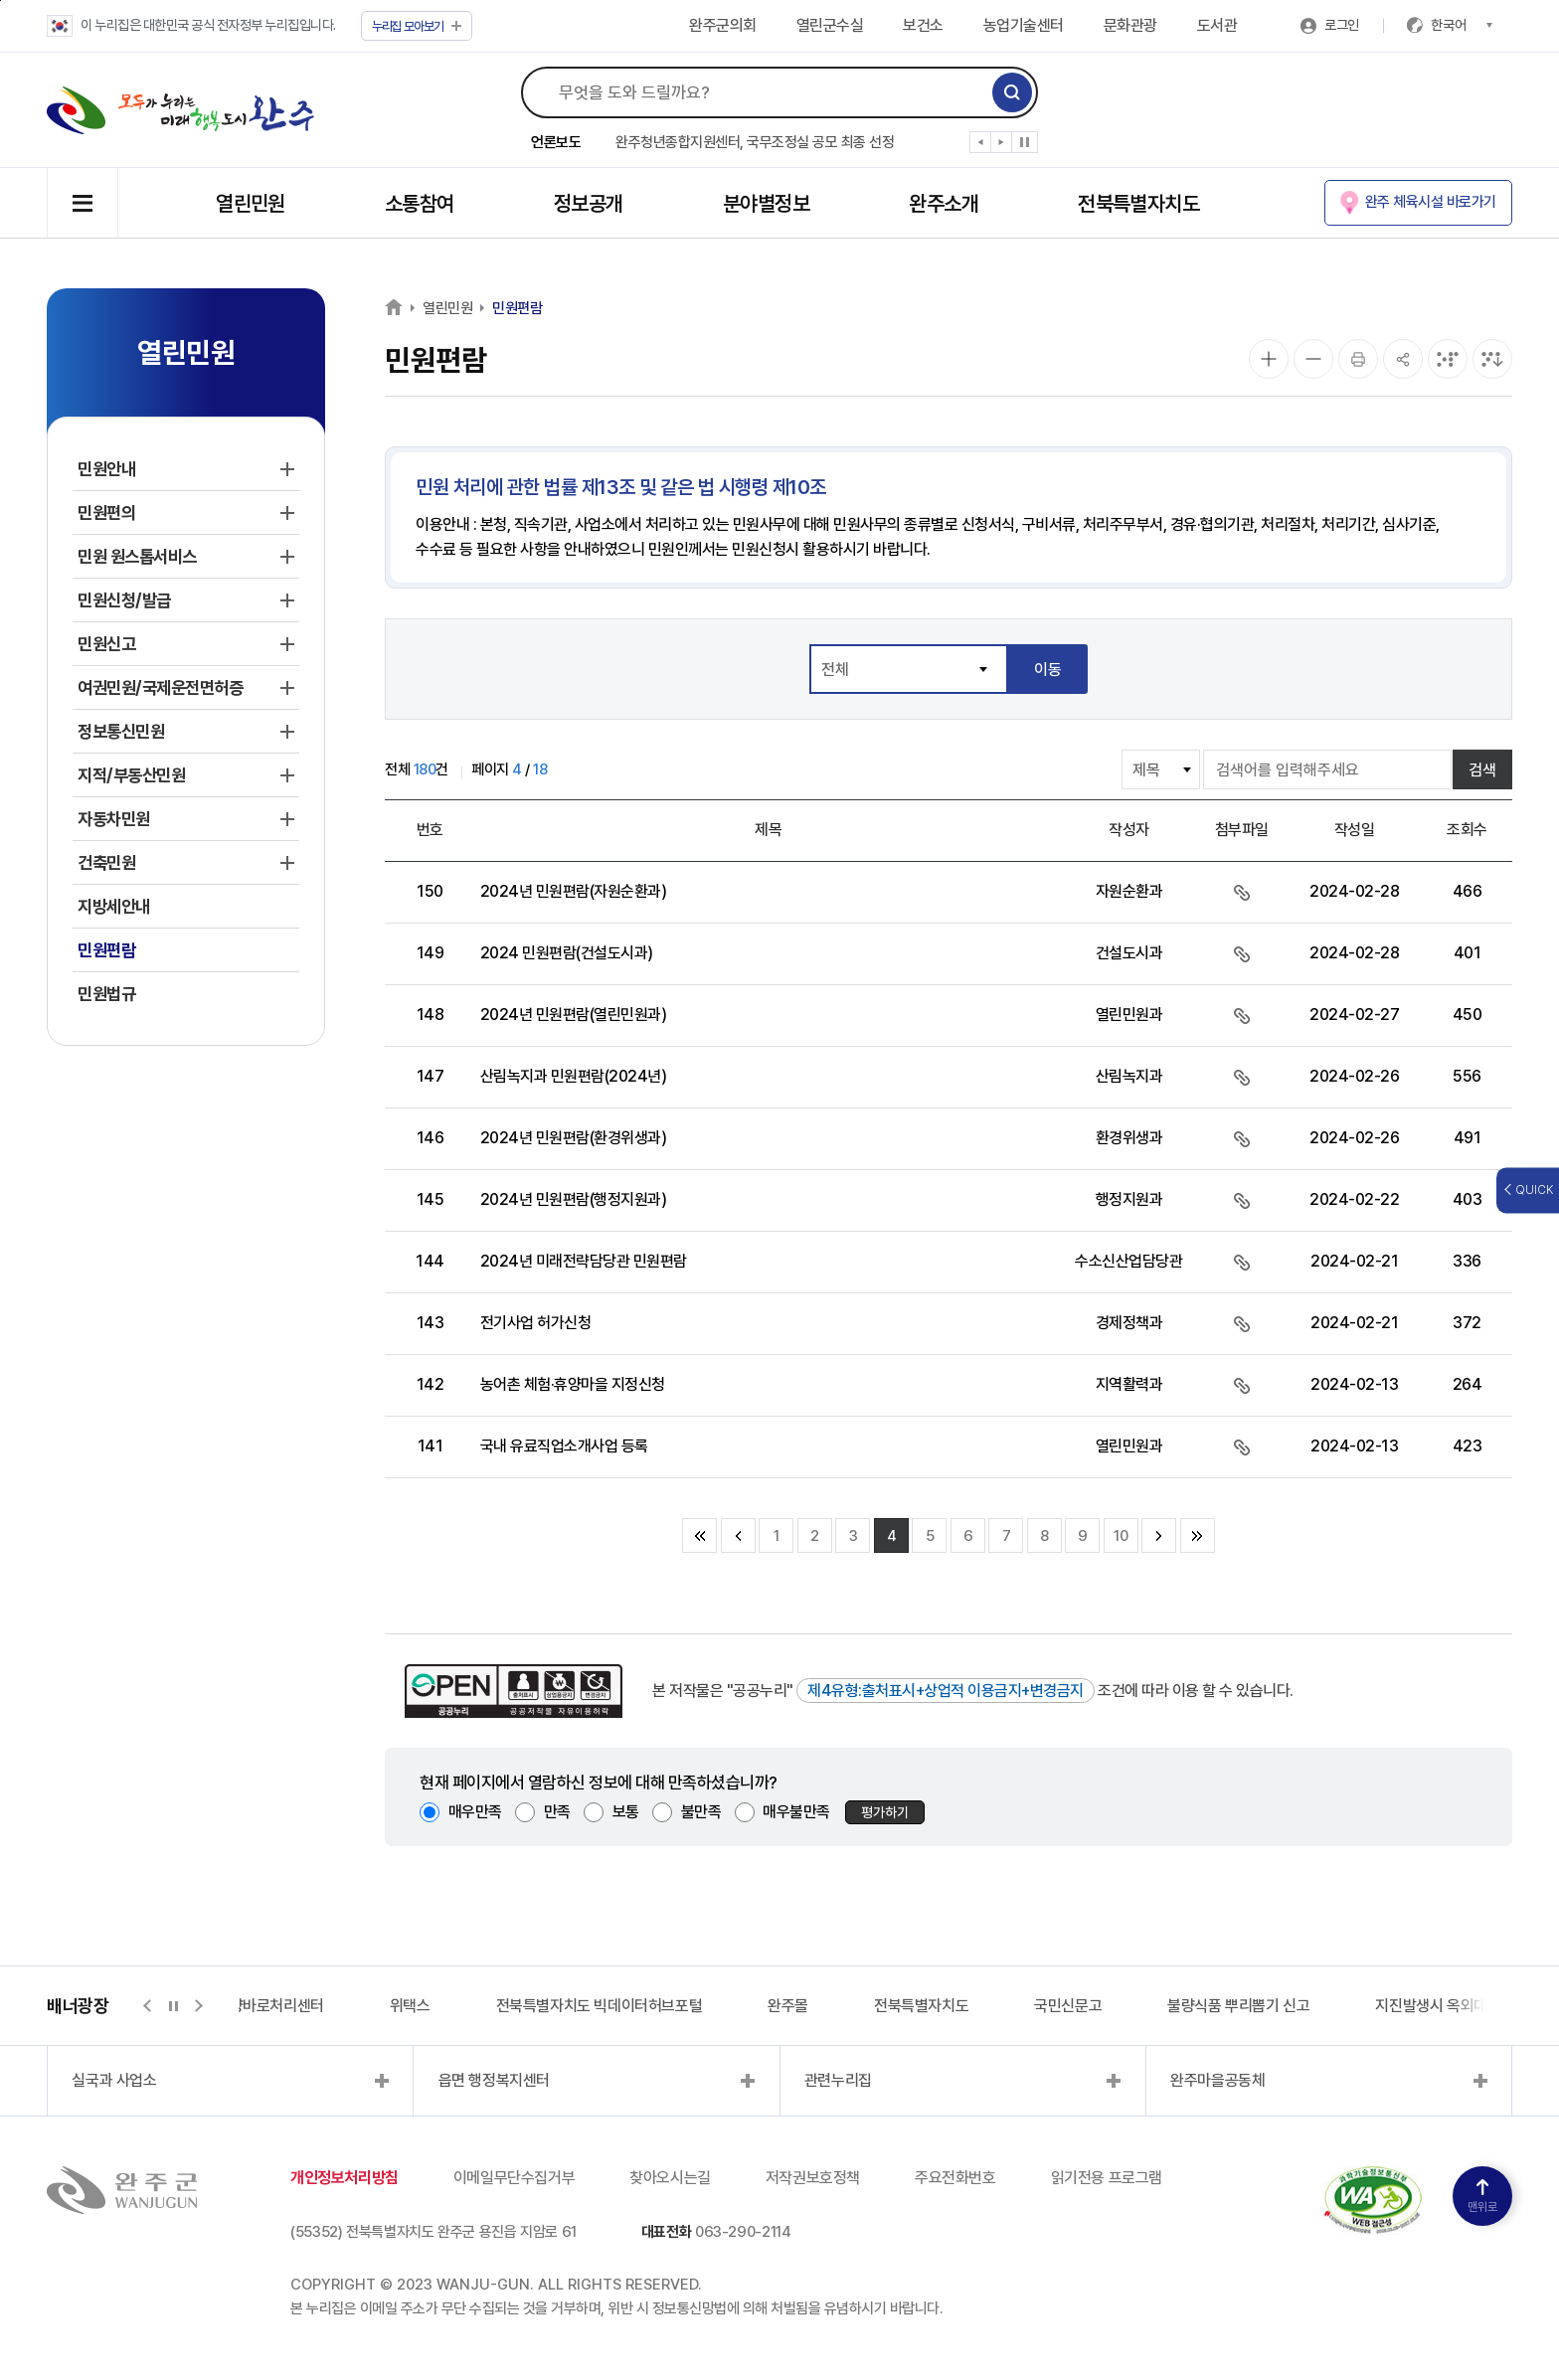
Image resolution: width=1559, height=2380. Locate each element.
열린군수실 (830, 25)
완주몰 (788, 2005)
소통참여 (419, 203)
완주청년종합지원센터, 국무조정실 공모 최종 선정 (754, 142)
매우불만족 (796, 1811)
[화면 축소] (1313, 359)
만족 (557, 1811)
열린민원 (250, 203)
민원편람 (517, 308)
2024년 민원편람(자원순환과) (573, 891)
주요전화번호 (955, 2177)
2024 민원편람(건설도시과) (566, 952)
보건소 (923, 25)
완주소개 (943, 203)
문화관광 (1130, 25)
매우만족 (475, 1811)
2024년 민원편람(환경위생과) (573, 1137)
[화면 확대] (1269, 359)
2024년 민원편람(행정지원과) (573, 1199)
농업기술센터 (1023, 25)
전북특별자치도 (1138, 203)
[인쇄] (1358, 359)
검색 (1482, 770)
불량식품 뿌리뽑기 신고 (1238, 2005)
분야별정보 (766, 203)
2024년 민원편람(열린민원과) (573, 1014)
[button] (980, 146)
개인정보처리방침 (344, 2177)
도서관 (1217, 25)
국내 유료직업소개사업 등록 (564, 1446)
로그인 (1341, 25)
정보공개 (588, 203)
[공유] (1403, 359)
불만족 (701, 1811)
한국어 (1461, 25)
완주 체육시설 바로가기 (1430, 202)
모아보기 (417, 26)
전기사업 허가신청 (536, 1322)
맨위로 (1482, 2196)
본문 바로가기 (0, 0)
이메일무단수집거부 (514, 2177)
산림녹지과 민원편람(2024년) (573, 1076)
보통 (625, 1811)
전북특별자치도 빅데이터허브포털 (599, 2005)
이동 (1048, 669)
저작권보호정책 (813, 2177)
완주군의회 (723, 25)
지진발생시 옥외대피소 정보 (1459, 2005)
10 (1120, 1536)
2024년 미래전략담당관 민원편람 (583, 1261)
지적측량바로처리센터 (256, 2005)
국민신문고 (1068, 2005)
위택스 (410, 2005)
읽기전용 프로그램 (1106, 2177)
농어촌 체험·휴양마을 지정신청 (572, 1384)
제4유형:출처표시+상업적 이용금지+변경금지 (945, 1690)
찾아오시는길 (670, 2177)
